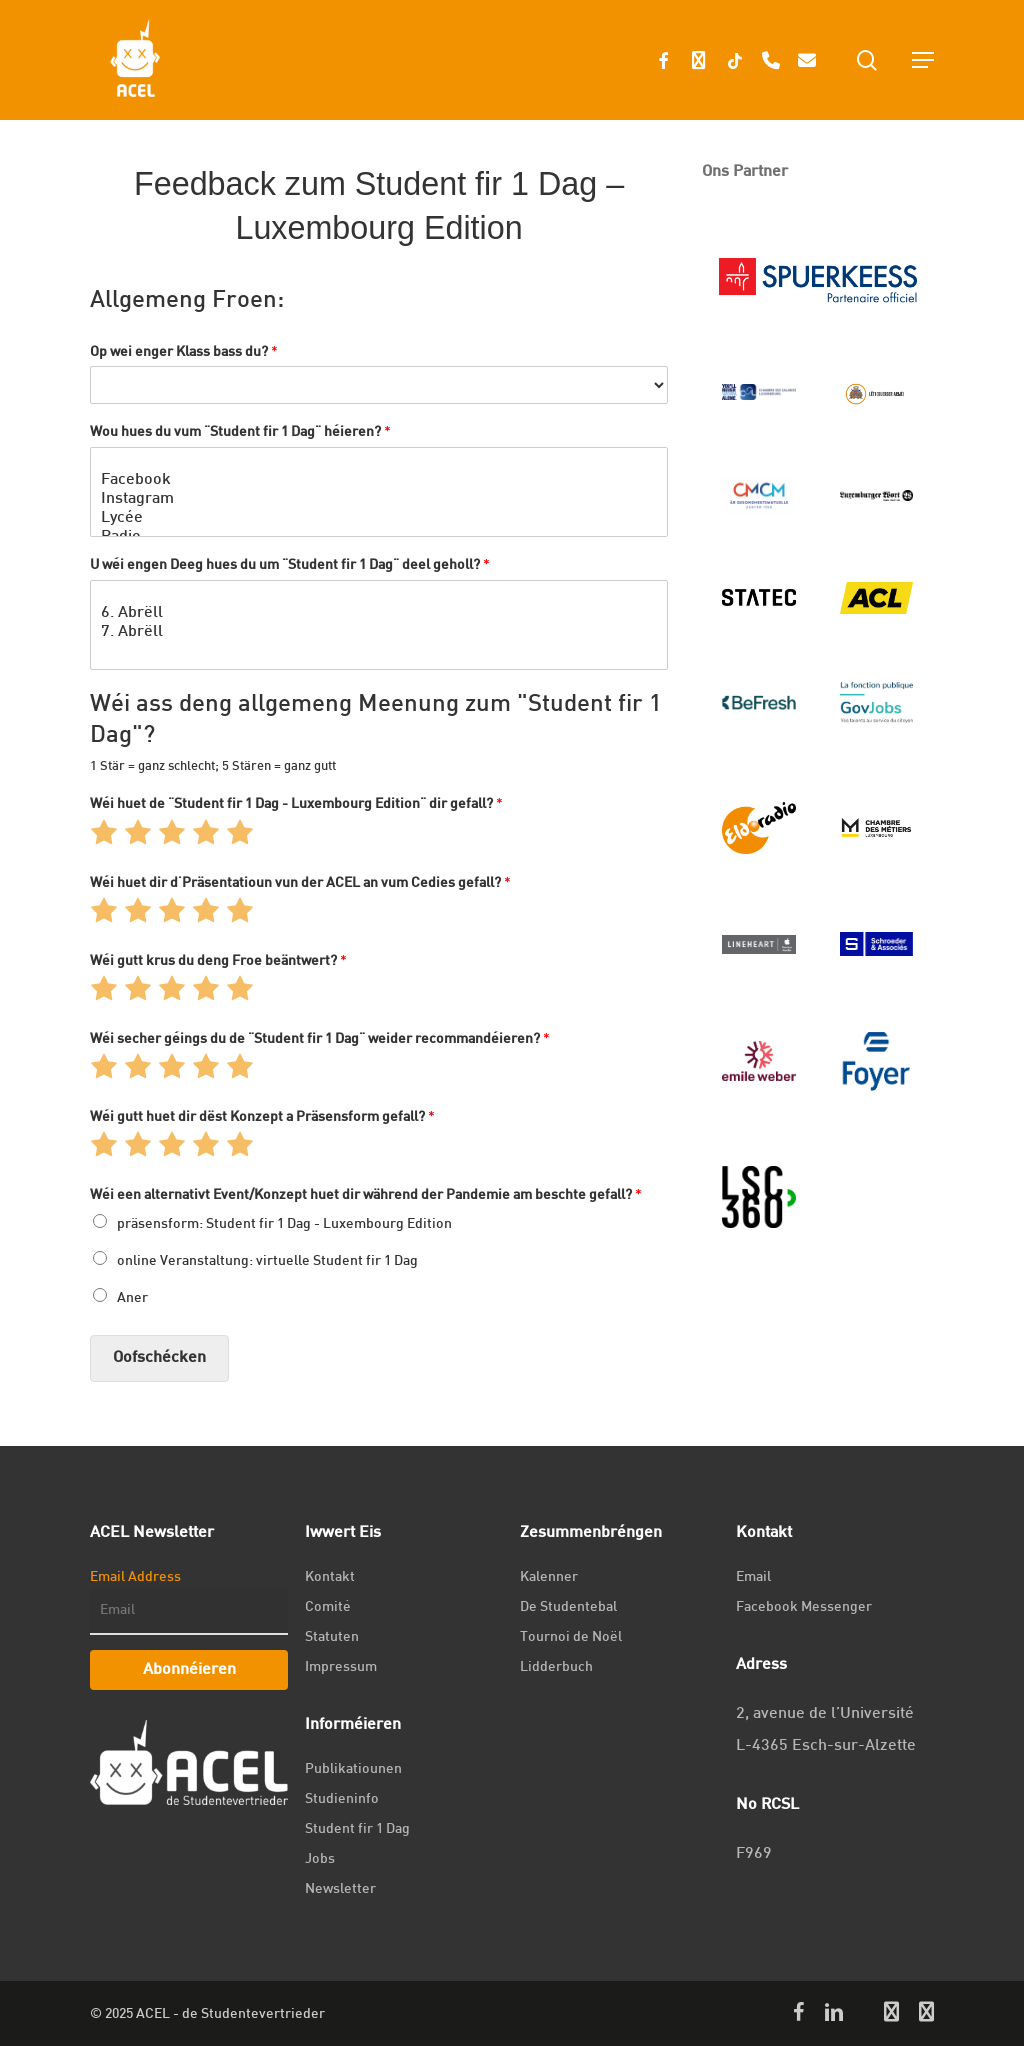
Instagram (379, 501)
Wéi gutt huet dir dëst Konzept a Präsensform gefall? (262, 1117)
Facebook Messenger (804, 1607)
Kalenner (549, 1577)
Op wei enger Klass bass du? (184, 352)
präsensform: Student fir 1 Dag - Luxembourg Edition (284, 1224)
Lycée (379, 520)
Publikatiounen (353, 1769)
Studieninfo (342, 1799)
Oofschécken (159, 1358)
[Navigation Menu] (923, 60)
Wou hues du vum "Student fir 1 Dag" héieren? (240, 432)
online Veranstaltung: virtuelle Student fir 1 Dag (267, 1261)
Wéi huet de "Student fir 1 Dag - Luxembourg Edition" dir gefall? (296, 804)
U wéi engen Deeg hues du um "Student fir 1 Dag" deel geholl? (290, 565)
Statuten (332, 1637)
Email (753, 1577)
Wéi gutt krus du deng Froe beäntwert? (218, 961)
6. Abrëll (379, 615)
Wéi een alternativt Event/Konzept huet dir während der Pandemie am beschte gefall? (366, 1195)
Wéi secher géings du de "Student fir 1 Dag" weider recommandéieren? (320, 1039)
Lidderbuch (556, 1667)
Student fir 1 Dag (357, 1829)
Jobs (320, 1859)
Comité (328, 1607)
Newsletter (340, 1889)
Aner (132, 1298)
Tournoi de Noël (571, 1637)
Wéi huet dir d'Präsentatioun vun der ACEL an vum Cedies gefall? (300, 883)
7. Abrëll (379, 634)
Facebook (379, 482)
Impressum (341, 1667)
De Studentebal (568, 1607)
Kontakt (330, 1577)
